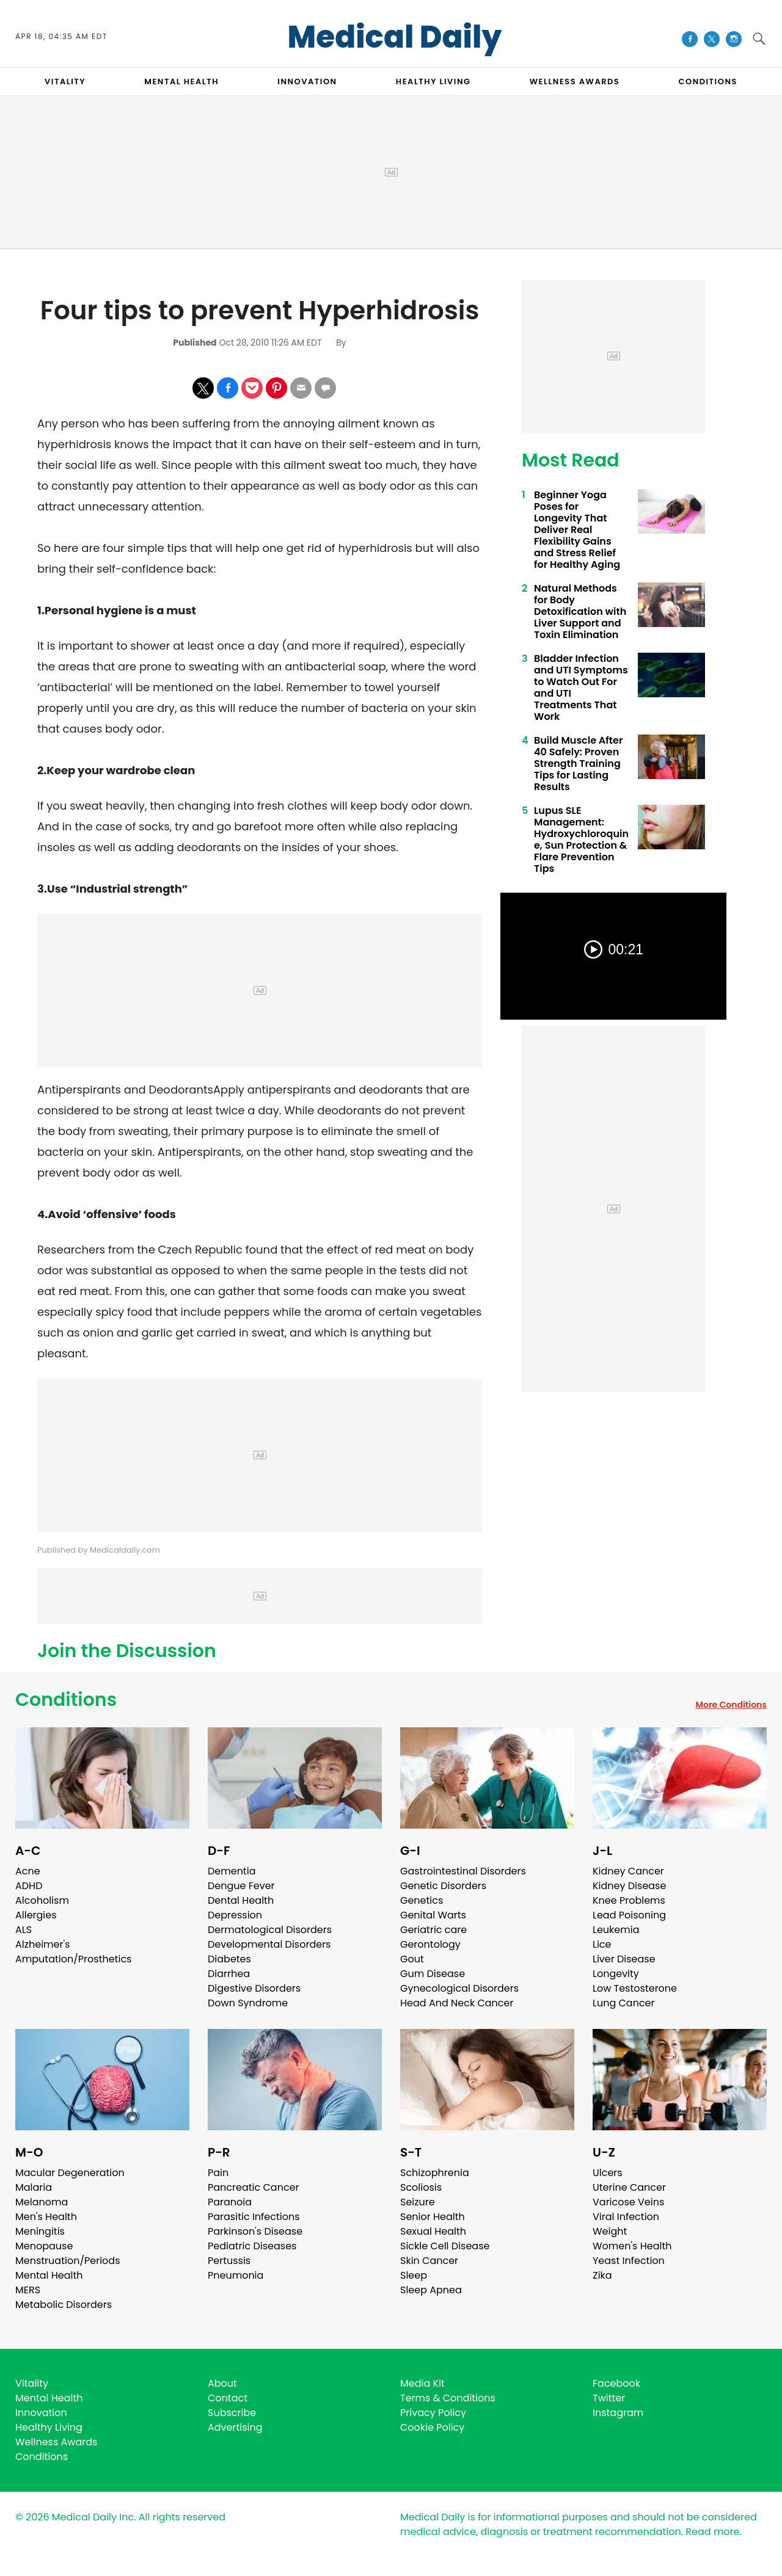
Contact (227, 2398)
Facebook (616, 2383)
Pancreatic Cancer (253, 2187)
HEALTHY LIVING (433, 81)
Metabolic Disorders (63, 2305)
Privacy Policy (433, 2413)
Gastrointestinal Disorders (463, 1871)
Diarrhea (229, 1974)
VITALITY (65, 81)
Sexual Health (433, 2231)
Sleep (413, 2275)
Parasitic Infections (254, 2217)
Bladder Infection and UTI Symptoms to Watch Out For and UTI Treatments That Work (581, 687)
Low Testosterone (635, 1988)
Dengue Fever (241, 1886)
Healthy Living (48, 2427)
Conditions (66, 1700)
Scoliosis (421, 2187)
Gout (412, 1959)
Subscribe (232, 2413)
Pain (218, 2173)
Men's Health (46, 2217)
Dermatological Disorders (270, 1930)
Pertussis (229, 2261)
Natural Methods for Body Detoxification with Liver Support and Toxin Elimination (580, 611)
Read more (712, 2532)
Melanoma (41, 2202)
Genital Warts (433, 1915)
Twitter (609, 2398)
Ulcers (608, 2173)
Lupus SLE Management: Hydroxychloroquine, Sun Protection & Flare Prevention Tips (581, 840)
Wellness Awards (575, 81)
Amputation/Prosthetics (73, 1959)
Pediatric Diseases (252, 2246)
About (222, 2383)
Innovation (41, 2413)
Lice (602, 1944)
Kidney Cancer (628, 1871)
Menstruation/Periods (67, 2261)
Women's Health (632, 2246)
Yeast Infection (629, 2261)
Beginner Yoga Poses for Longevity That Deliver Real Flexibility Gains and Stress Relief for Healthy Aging (577, 529)
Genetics (421, 1900)
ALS (23, 1930)
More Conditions (731, 1704)
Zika (602, 2275)
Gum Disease (432, 1974)
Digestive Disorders (254, 1988)
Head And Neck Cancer (456, 2003)
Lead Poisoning (629, 1915)
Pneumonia (235, 2275)
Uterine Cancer (629, 2187)
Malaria (33, 2187)
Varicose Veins (628, 2202)
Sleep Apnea (431, 2290)
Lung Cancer (624, 2003)
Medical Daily (395, 37)
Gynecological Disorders (459, 1988)
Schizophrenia (434, 2173)
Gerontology (430, 1944)
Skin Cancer (429, 2261)
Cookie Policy (432, 2427)
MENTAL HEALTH (181, 81)
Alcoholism (42, 1900)
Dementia (231, 1871)
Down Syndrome (248, 2003)
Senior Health (432, 2217)
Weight (610, 2231)
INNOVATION (307, 81)
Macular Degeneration (70, 2173)
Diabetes (229, 1959)
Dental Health (241, 1900)
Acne (27, 1871)
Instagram (618, 2413)
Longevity (616, 1974)
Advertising (235, 2427)
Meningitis (40, 2231)
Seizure (417, 2202)
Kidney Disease (629, 1886)
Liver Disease (624, 1959)
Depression (235, 1915)
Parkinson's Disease (255, 2231)
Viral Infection (626, 2217)
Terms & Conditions (447, 2398)
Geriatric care (433, 1930)
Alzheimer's (42, 1944)
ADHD (28, 1886)
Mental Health (49, 2275)
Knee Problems (629, 1900)
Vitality (31, 2383)
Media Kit (422, 2383)
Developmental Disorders (269, 1944)
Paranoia (230, 2202)
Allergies (36, 1915)
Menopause (44, 2246)
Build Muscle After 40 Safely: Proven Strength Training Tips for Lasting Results (578, 763)
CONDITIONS (707, 81)
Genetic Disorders (443, 1886)
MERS (27, 2290)
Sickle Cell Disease (444, 2246)
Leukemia (616, 1930)
